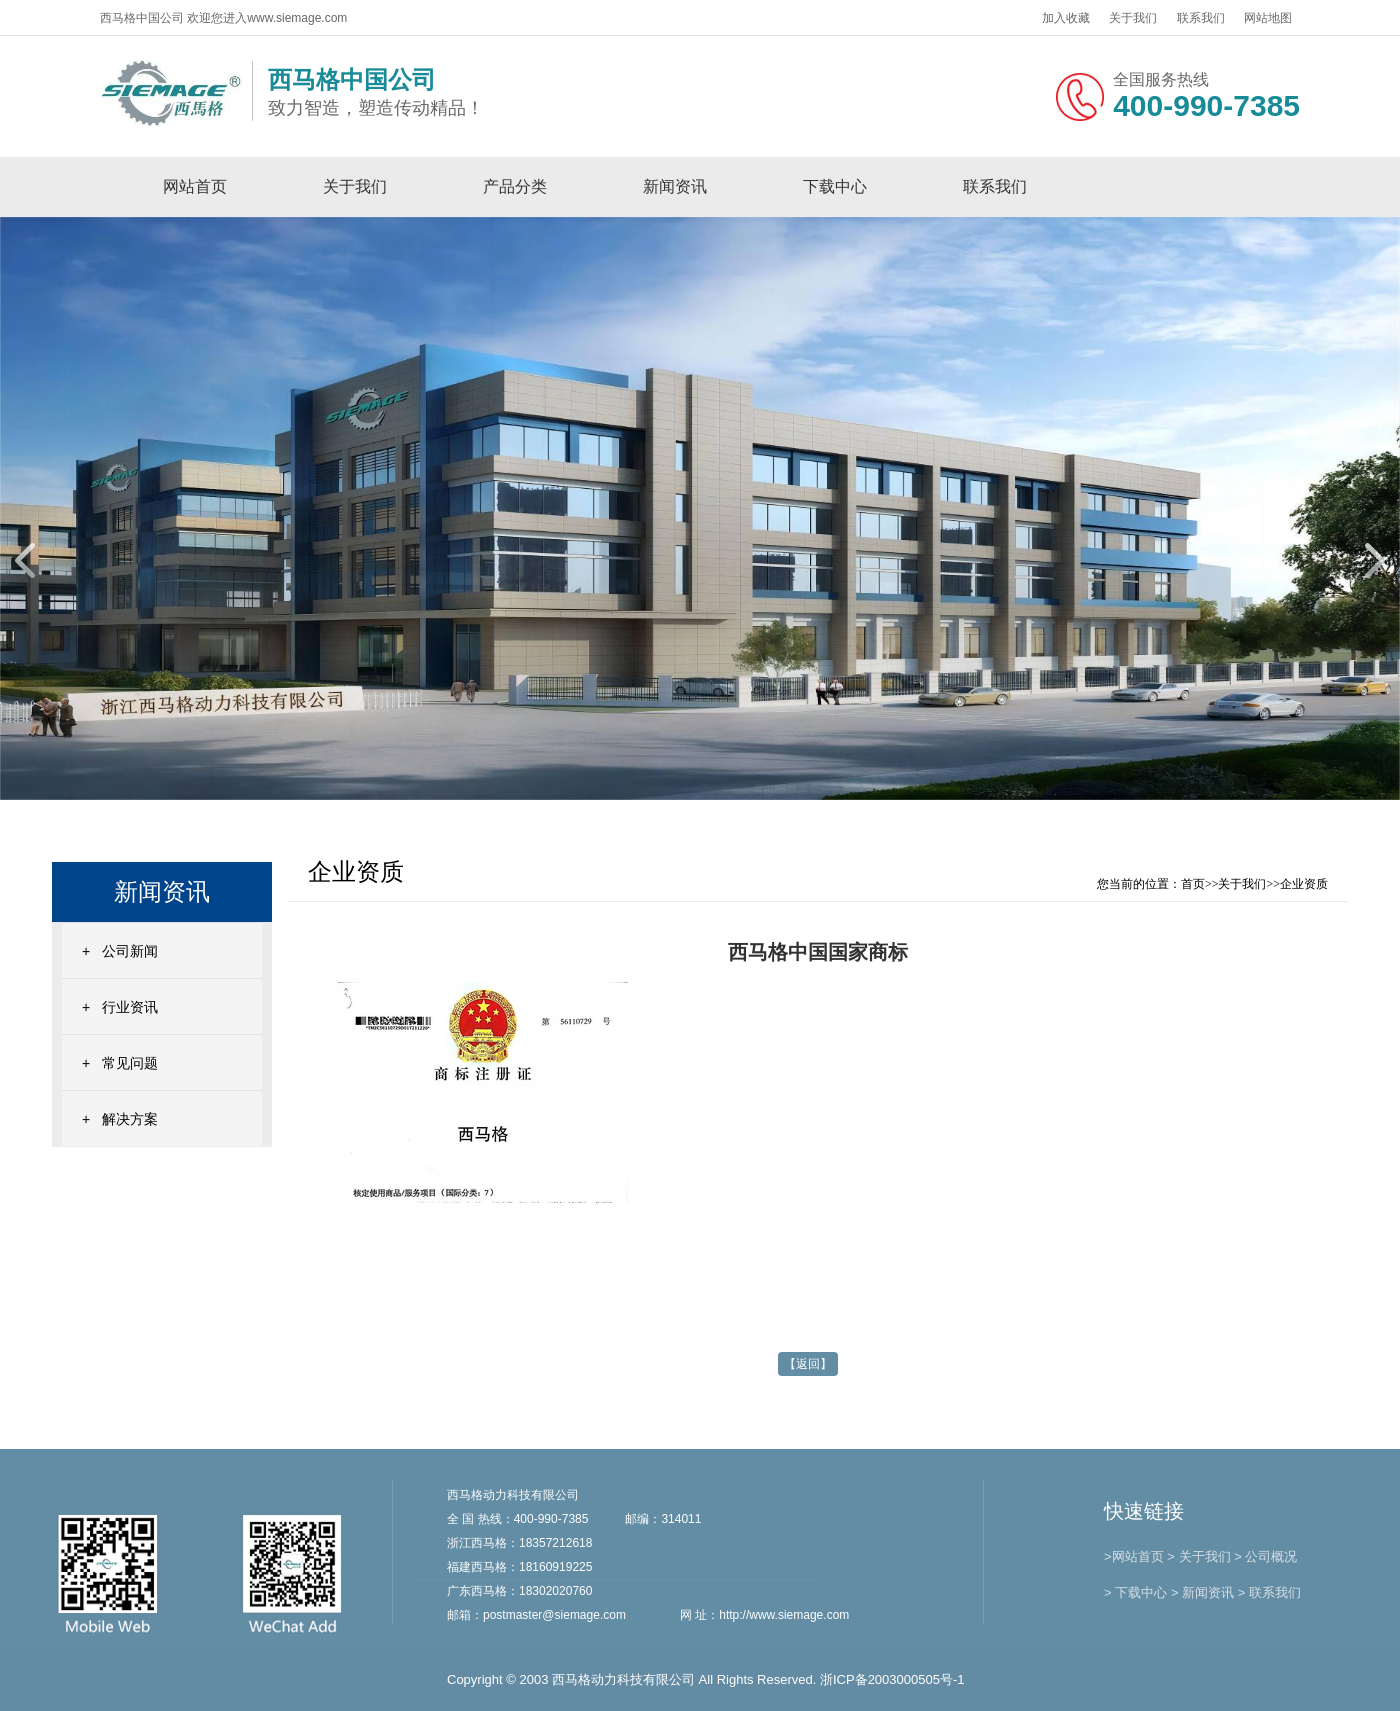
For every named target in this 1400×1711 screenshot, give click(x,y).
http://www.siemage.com (784, 1615)
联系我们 (1201, 18)
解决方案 (130, 1119)
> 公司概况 (1265, 1556)
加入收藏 (1066, 18)
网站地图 (1268, 18)
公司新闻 (130, 951)
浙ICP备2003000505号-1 (892, 1679)
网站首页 (195, 186)
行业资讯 (130, 1007)
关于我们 (1133, 18)
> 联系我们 (1269, 1592)
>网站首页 (1134, 1556)
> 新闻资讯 (1202, 1592)
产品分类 (515, 186)
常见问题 (130, 1063)
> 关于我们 (1198, 1556)
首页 (1193, 884)
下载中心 (835, 186)
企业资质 (1304, 884)
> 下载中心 (1135, 1592)
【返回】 (808, 1364)
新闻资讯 (675, 186)
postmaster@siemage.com (554, 1615)
